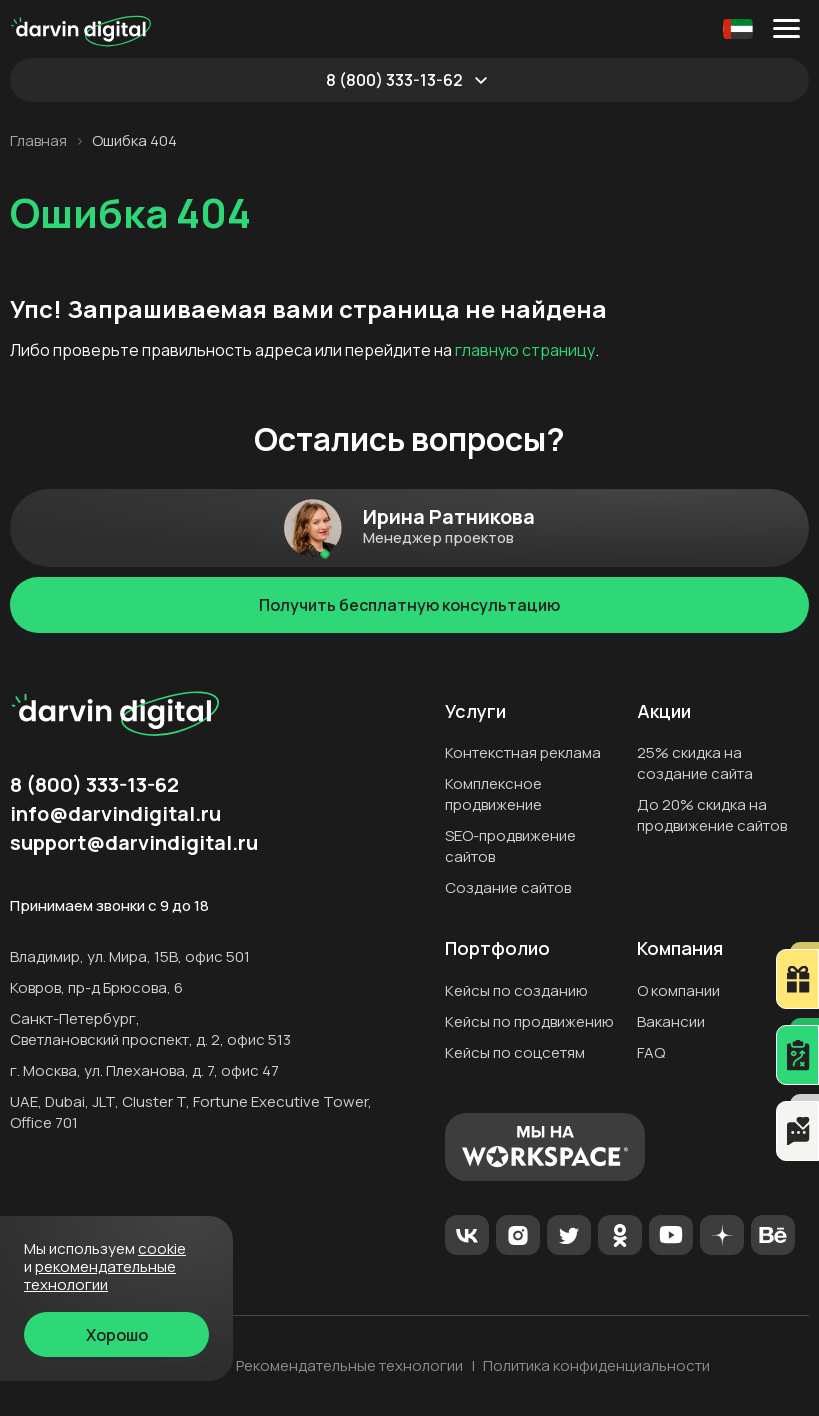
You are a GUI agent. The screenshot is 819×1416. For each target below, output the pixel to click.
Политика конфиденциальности (596, 1366)
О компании (678, 990)
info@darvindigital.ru (115, 814)
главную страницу (525, 350)
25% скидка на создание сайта (695, 763)
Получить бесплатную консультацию (409, 605)
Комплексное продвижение (493, 794)
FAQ (651, 1052)
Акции (664, 712)
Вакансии (671, 1021)
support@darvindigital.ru (134, 843)
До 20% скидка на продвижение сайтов (712, 815)
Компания (680, 949)
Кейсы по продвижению (529, 1021)
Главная (38, 141)
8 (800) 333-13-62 (394, 80)
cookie (162, 1248)
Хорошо (117, 1335)
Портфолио (497, 949)
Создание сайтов (508, 887)
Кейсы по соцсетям (515, 1052)
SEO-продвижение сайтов (510, 846)
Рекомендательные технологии (349, 1366)
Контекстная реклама (523, 752)
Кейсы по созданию (516, 990)
